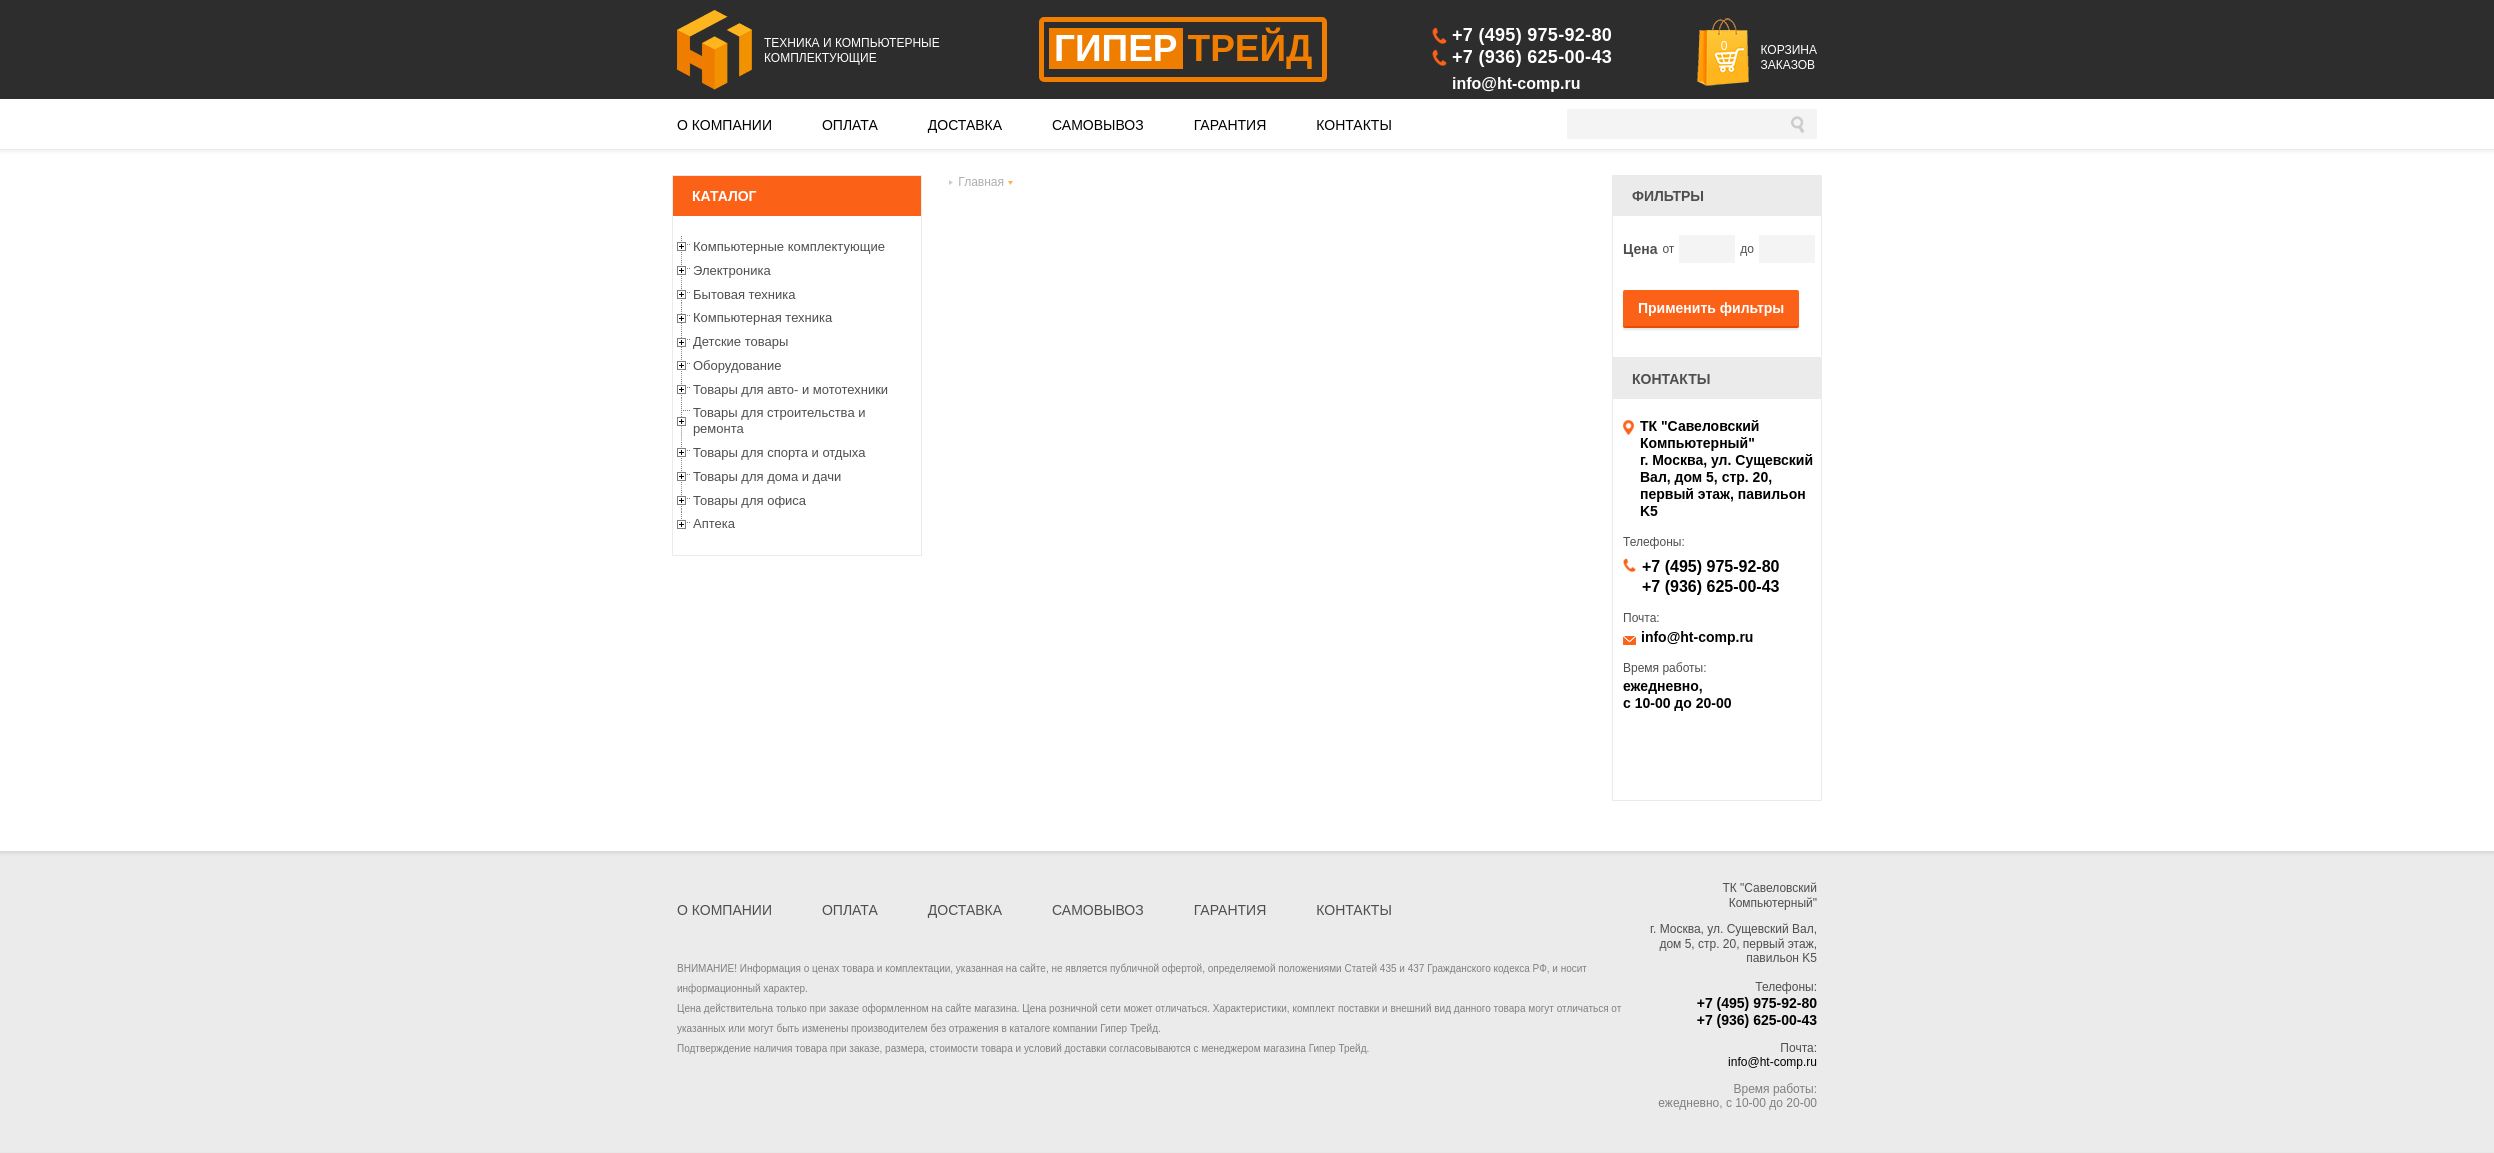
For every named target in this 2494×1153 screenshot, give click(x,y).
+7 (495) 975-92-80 (1532, 35)
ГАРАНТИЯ (1230, 125)
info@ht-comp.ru (1516, 83)
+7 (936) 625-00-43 (1532, 57)
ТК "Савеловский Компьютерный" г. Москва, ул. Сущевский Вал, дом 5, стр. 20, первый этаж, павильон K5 (1726, 468)
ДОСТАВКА (965, 125)
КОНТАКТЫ (1354, 125)
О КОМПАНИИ (724, 125)
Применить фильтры (1711, 308)
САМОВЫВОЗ (1098, 125)
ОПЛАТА (850, 125)
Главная (981, 182)
